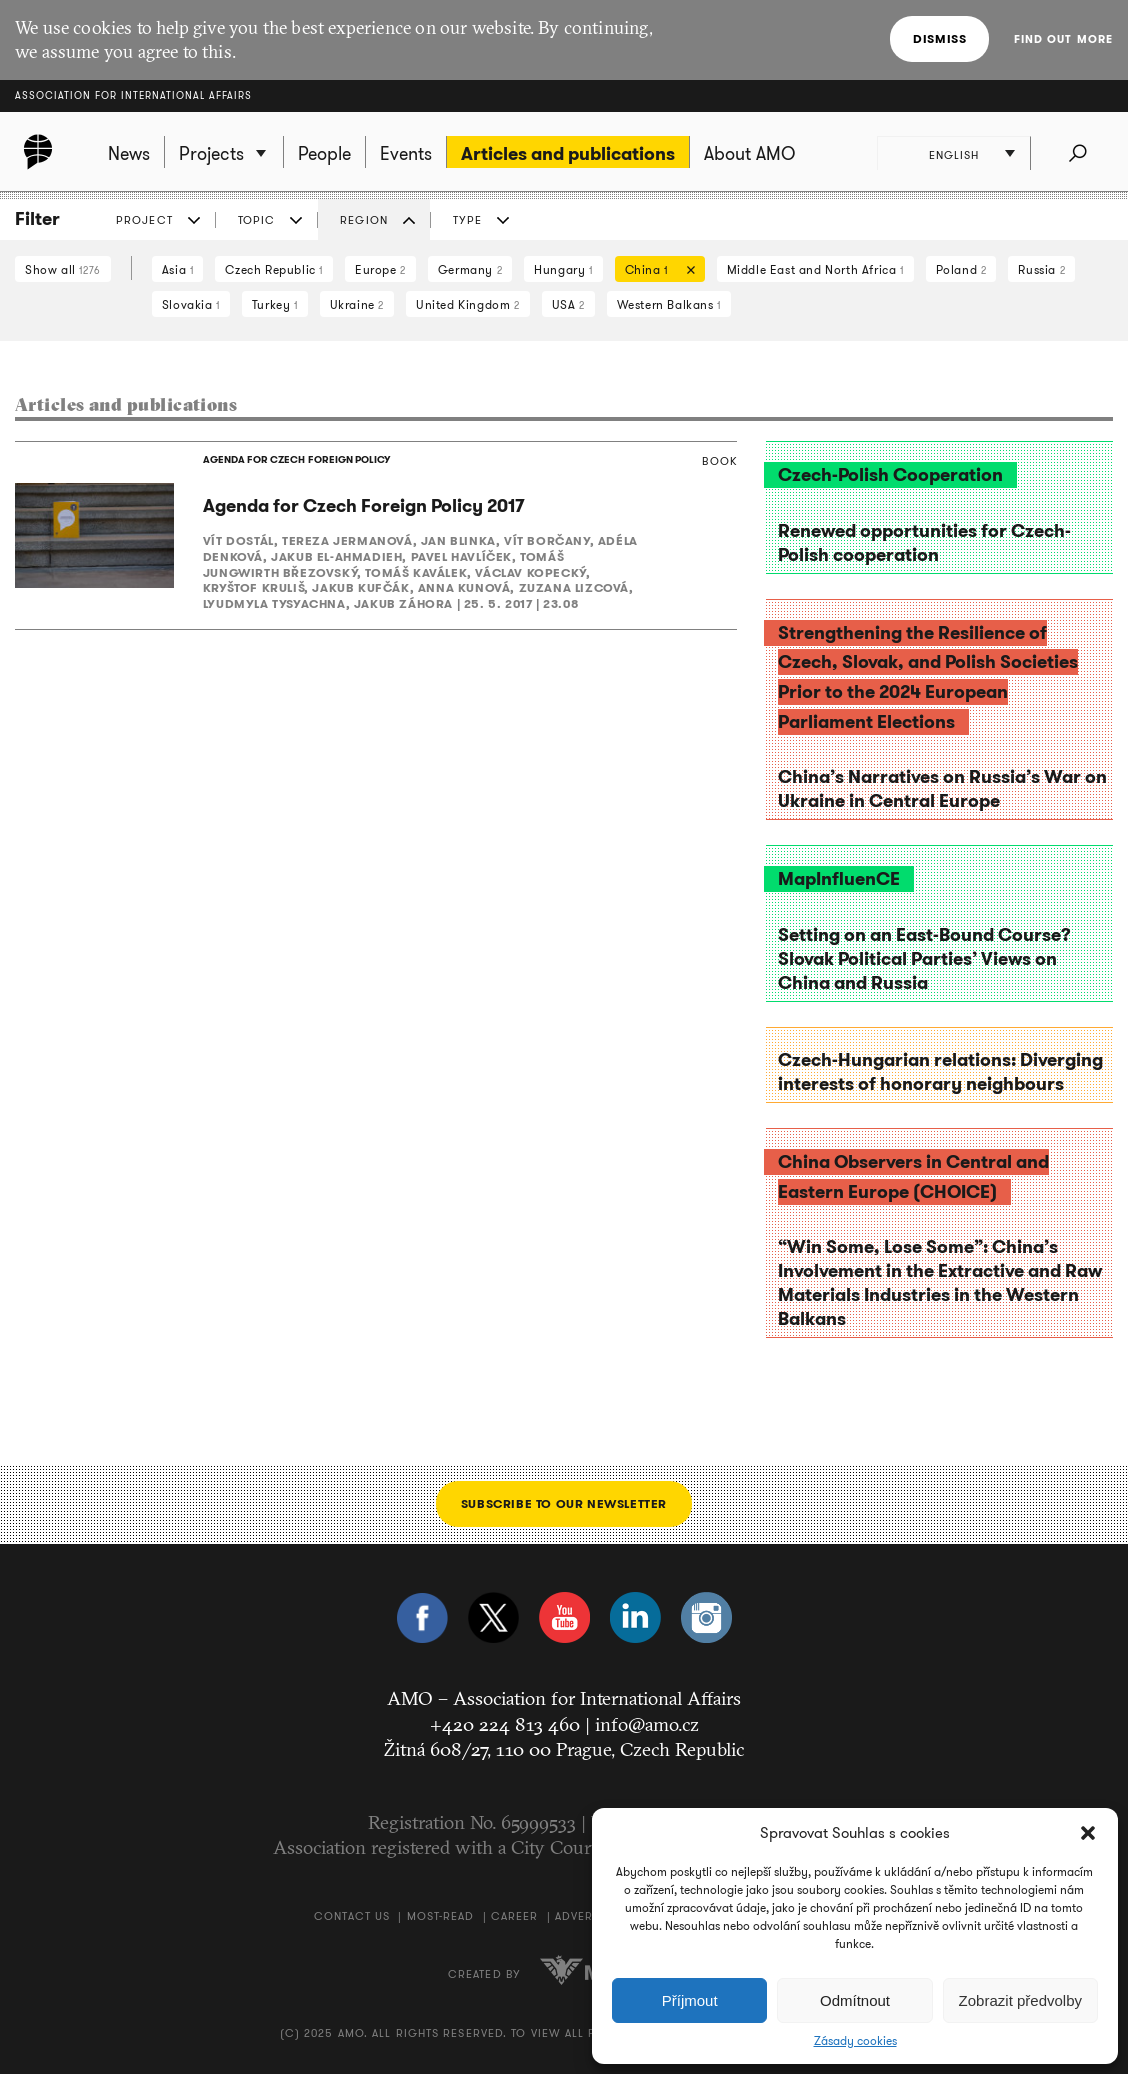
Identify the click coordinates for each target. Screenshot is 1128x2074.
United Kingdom (468, 304)
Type (467, 220)
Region (364, 220)
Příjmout (690, 2000)
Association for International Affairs (133, 95)
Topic (257, 220)
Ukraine (357, 304)
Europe (380, 269)
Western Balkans (669, 304)
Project (144, 220)
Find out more (1063, 39)
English (954, 155)
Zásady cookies (855, 2041)
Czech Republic (274, 269)
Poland (961, 269)
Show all (63, 269)
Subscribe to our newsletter (564, 1503)
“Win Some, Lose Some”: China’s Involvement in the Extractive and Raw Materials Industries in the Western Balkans (940, 1283)
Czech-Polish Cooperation (890, 475)
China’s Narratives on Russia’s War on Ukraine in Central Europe (942, 789)
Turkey (275, 304)
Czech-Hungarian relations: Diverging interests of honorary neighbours (940, 1072)
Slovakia (191, 304)
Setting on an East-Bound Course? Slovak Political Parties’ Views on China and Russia (924, 959)
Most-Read (441, 1916)
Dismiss (939, 38)
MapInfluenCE (839, 879)
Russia (1041, 269)
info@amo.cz (647, 1724)
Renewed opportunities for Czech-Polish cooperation (924, 543)
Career (515, 1916)
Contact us (352, 1916)
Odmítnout (855, 2000)
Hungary (563, 269)
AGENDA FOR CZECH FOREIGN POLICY (296, 459)
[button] (1088, 1833)
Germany (470, 269)
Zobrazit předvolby (1020, 2000)
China (655, 271)
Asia (178, 269)
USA (568, 304)
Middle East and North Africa (815, 269)
